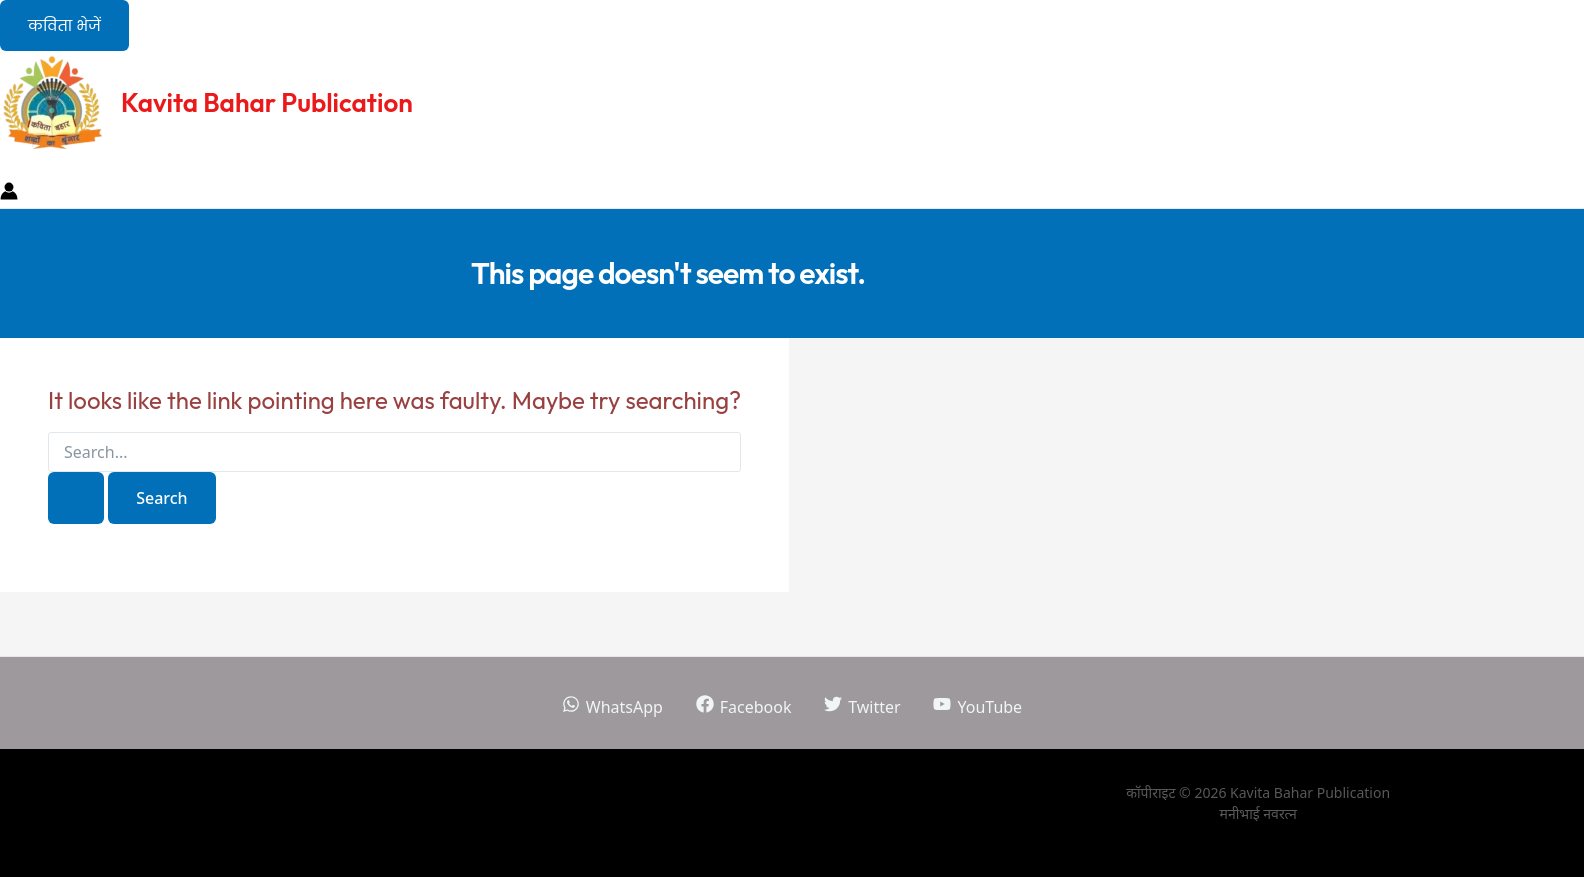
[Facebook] (743, 707)
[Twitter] (862, 707)
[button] (64, 25)
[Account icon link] (9, 194)
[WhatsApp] (612, 707)
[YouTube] (977, 707)
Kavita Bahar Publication (267, 102)
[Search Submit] (76, 498)
